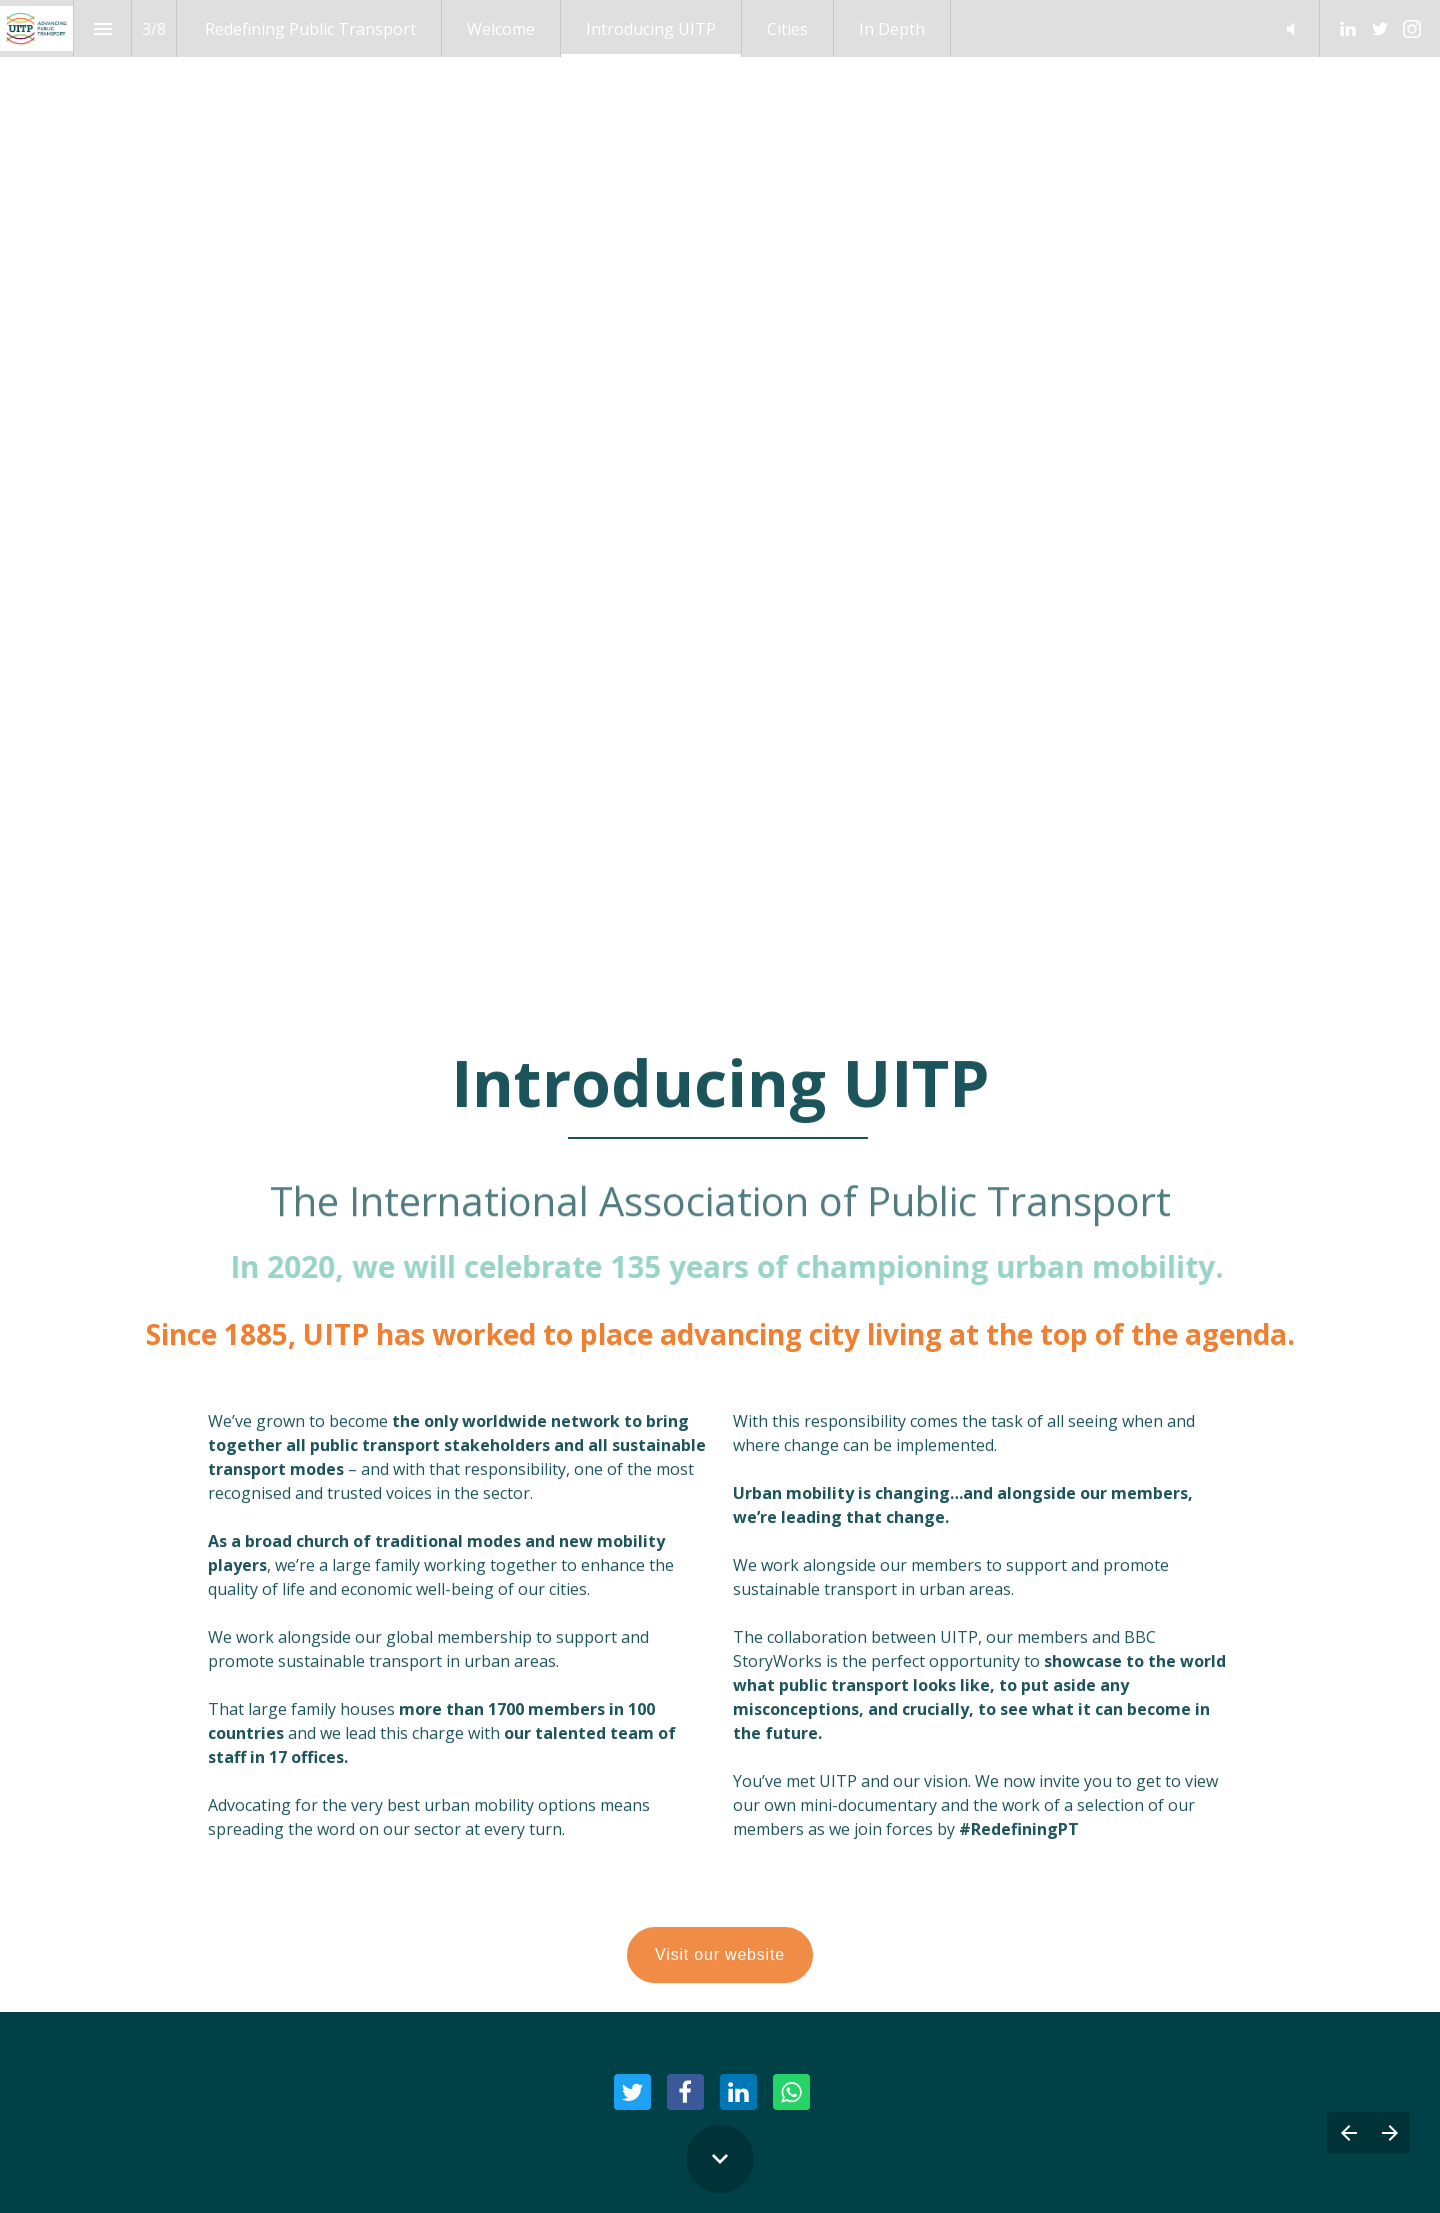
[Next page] (1389, 2132)
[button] (1290, 28)
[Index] (102, 28)
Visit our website (720, 1969)
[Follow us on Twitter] (1380, 29)
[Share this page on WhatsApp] (791, 2092)
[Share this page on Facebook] (685, 2092)
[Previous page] (1348, 2132)
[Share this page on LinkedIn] (738, 2092)
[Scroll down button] (720, 2159)
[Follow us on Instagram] (1412, 29)
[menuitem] (310, 28)
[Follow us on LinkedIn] (1348, 29)
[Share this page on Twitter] (632, 2092)
